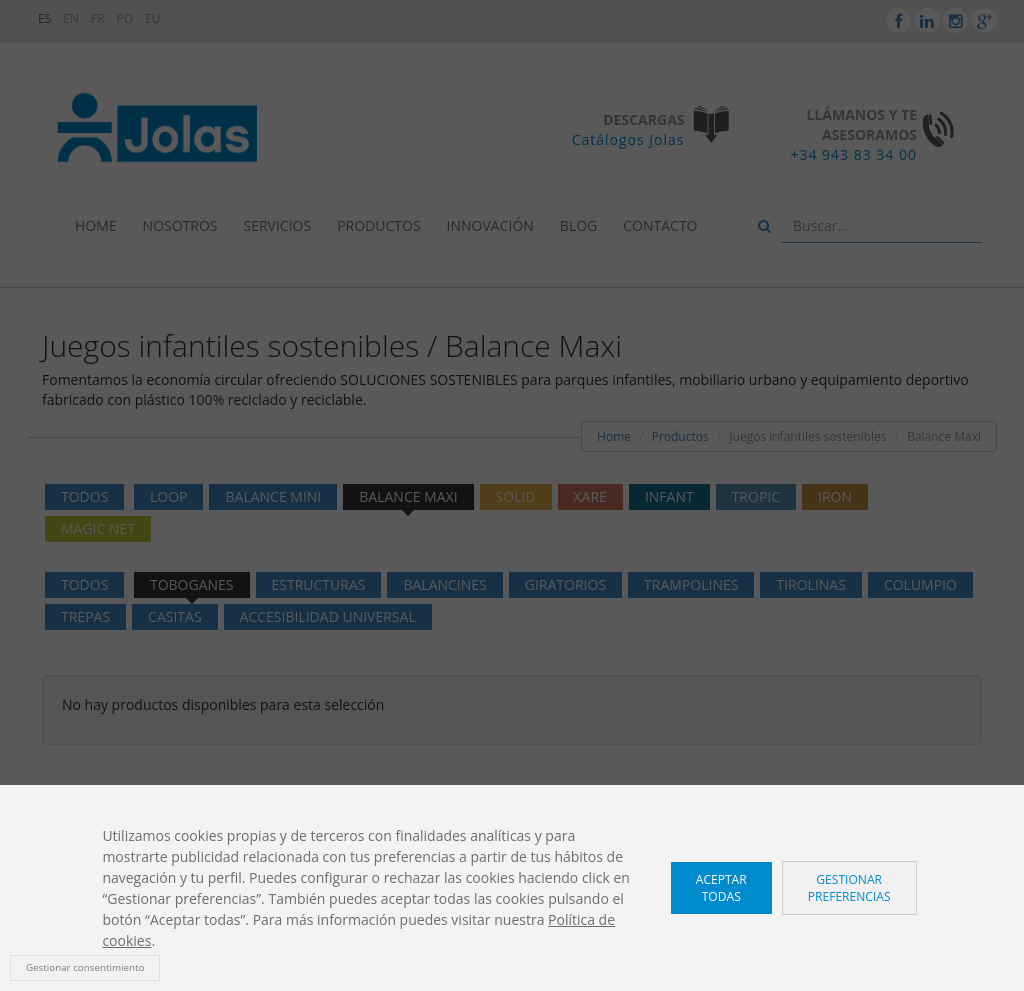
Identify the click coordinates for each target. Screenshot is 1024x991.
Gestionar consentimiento (85, 967)
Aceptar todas (721, 888)
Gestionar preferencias (849, 888)
